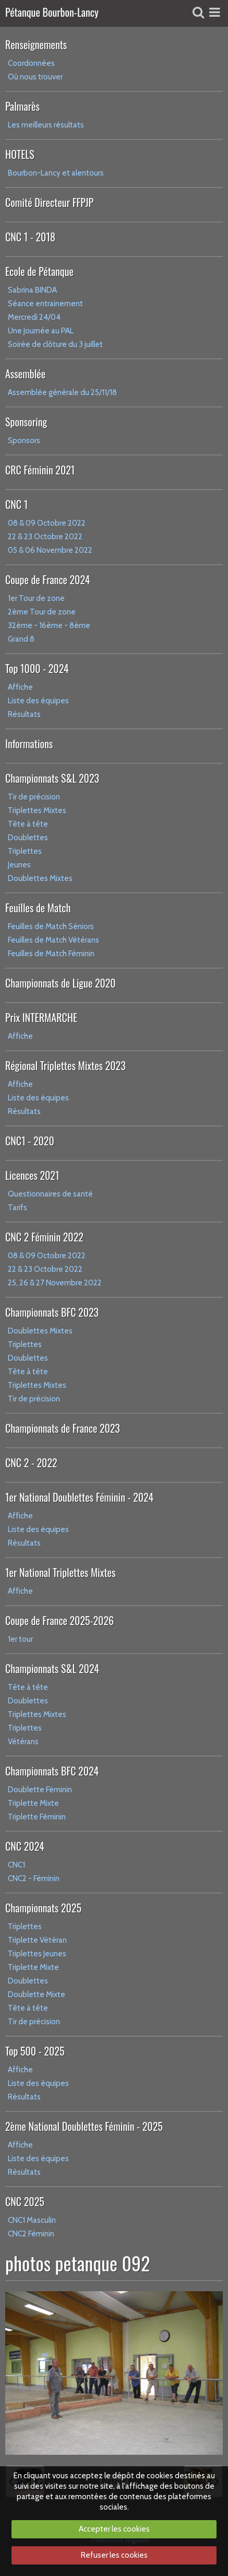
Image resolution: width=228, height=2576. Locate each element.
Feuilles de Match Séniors (51, 926)
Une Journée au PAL (41, 330)
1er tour (20, 1639)
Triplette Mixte (33, 1803)
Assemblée (25, 373)
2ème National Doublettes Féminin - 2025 (84, 2126)
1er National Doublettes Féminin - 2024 (79, 1497)
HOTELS (19, 154)
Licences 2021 (32, 1175)
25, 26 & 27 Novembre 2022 (55, 1282)
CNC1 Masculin (32, 2220)
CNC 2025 (24, 2201)
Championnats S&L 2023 (52, 778)
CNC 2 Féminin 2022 (44, 1237)
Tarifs (17, 1207)
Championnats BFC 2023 (52, 1312)
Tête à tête (28, 824)
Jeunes (19, 864)
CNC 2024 (24, 1846)
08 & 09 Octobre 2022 (47, 523)
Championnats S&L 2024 (52, 1668)
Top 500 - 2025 (34, 2051)
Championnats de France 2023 (62, 1428)
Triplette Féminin (37, 1816)
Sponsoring (26, 422)
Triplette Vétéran (37, 1940)
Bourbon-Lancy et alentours (56, 173)
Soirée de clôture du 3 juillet (55, 344)
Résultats (24, 714)
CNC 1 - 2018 (30, 237)
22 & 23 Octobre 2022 (45, 536)
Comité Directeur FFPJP (49, 202)
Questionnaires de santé (50, 1194)
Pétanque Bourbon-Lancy (52, 13)
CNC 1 (16, 504)
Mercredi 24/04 (34, 317)
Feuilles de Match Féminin (51, 953)
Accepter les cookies (114, 2529)
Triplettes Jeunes (37, 1953)
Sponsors (24, 440)
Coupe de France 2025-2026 (59, 1620)
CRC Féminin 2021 (40, 470)
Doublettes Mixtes (40, 878)
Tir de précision (34, 797)
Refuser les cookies (114, 2555)
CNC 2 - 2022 (31, 1462)
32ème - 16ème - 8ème (49, 625)
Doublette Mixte (36, 1994)
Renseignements (36, 44)
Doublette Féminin (40, 1789)
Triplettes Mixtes (37, 810)
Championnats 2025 (43, 1908)
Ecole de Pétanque (39, 271)
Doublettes (28, 837)
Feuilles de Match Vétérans (53, 940)
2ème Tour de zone (42, 612)
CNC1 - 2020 (29, 1140)
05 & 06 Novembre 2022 (50, 550)
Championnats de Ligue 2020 (60, 983)
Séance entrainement (45, 303)
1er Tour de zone (36, 598)
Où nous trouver (35, 77)
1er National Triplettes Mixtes (60, 1572)
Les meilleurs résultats (46, 125)
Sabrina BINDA (32, 290)
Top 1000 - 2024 (37, 668)
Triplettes (25, 851)
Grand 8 (21, 639)
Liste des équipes (38, 700)
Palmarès (22, 106)
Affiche (20, 687)
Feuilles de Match (37, 907)
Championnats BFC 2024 (52, 1771)
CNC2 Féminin (31, 2233)
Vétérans (23, 1741)
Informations (29, 743)
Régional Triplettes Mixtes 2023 (65, 1065)
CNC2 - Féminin (33, 1878)
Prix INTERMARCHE (41, 1017)
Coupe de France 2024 (47, 579)
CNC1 (16, 1865)
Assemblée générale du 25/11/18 (62, 392)
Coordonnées (31, 63)
